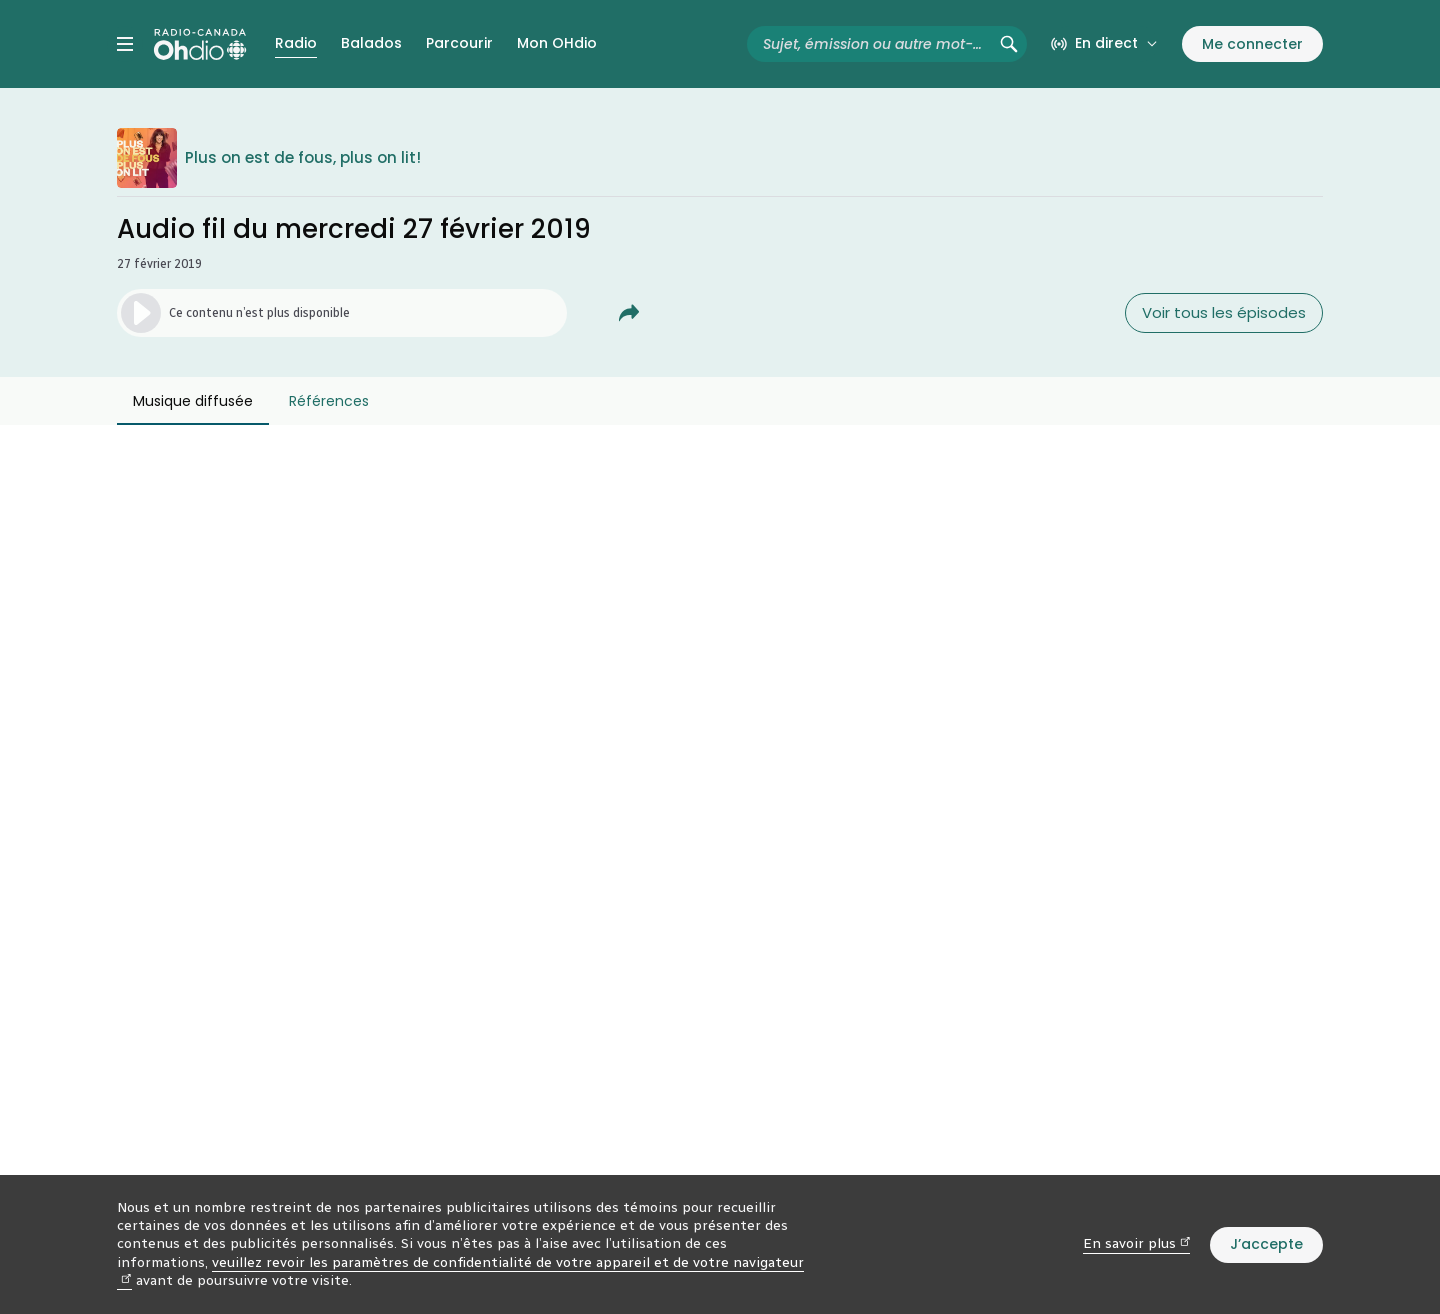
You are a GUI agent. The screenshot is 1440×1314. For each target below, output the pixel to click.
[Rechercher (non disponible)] (1009, 44)
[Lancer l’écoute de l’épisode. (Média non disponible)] (342, 313)
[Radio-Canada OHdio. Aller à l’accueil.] (200, 44)
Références (329, 401)
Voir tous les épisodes (1224, 312)
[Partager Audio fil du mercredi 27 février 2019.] (629, 313)
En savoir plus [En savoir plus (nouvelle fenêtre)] (1137, 1243)
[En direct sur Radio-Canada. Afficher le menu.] (1104, 44)
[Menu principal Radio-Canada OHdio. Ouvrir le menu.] (125, 44)
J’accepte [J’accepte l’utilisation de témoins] (1266, 1244)
